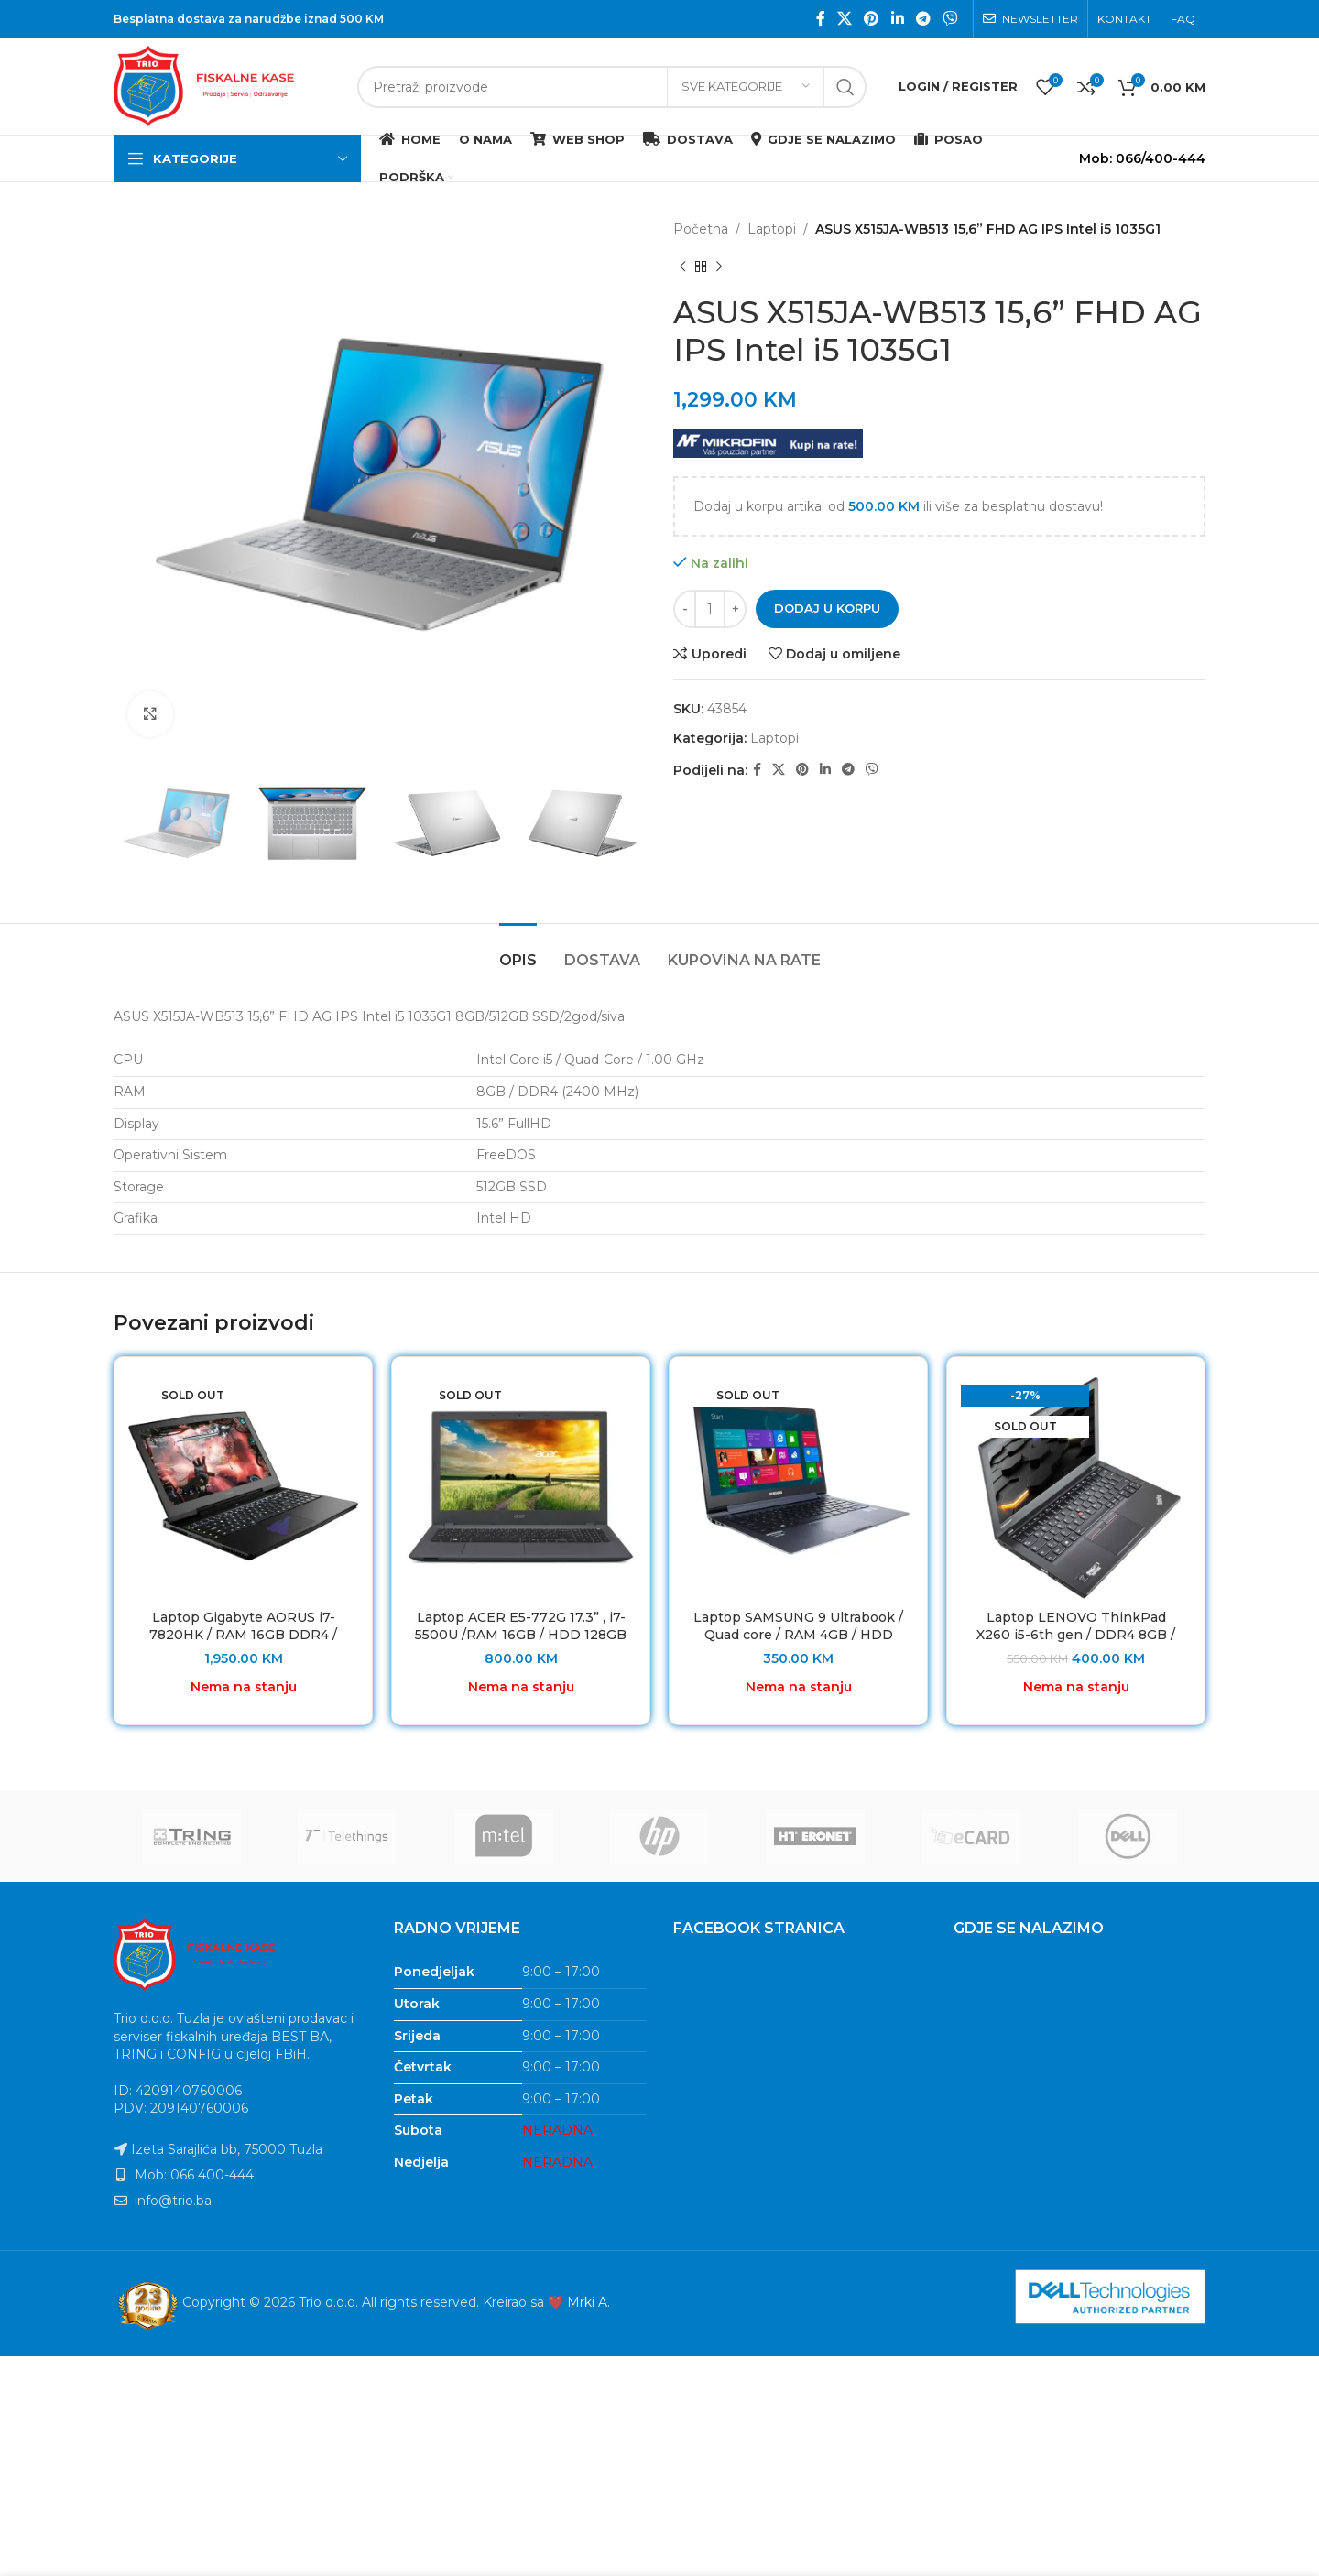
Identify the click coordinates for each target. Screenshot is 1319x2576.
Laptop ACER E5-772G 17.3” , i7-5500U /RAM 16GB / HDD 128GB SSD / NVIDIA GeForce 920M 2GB (521, 1644)
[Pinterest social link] (871, 19)
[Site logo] (226, 85)
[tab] (518, 951)
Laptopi (771, 229)
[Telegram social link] (923, 19)
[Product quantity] (710, 609)
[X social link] (844, 19)
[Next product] (719, 266)
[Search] (612, 87)
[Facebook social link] (820, 19)
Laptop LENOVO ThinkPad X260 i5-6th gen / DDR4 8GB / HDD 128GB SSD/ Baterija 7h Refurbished (1075, 1644)
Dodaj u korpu (827, 608)
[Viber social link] (950, 19)
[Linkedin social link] (897, 19)
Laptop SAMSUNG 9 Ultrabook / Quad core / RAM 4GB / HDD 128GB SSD (798, 1635)
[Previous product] (682, 266)
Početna (700, 229)
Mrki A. (588, 2302)
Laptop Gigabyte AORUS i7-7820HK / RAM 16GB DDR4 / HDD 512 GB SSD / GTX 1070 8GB (243, 1644)
